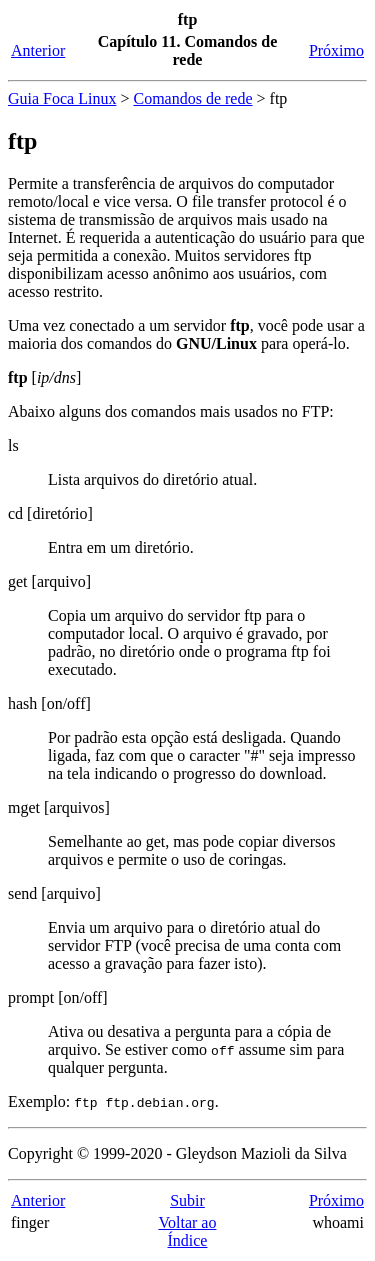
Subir (187, 1200)
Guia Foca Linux (62, 98)
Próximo (336, 50)
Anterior (38, 50)
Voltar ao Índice (188, 1231)
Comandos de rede (192, 98)
